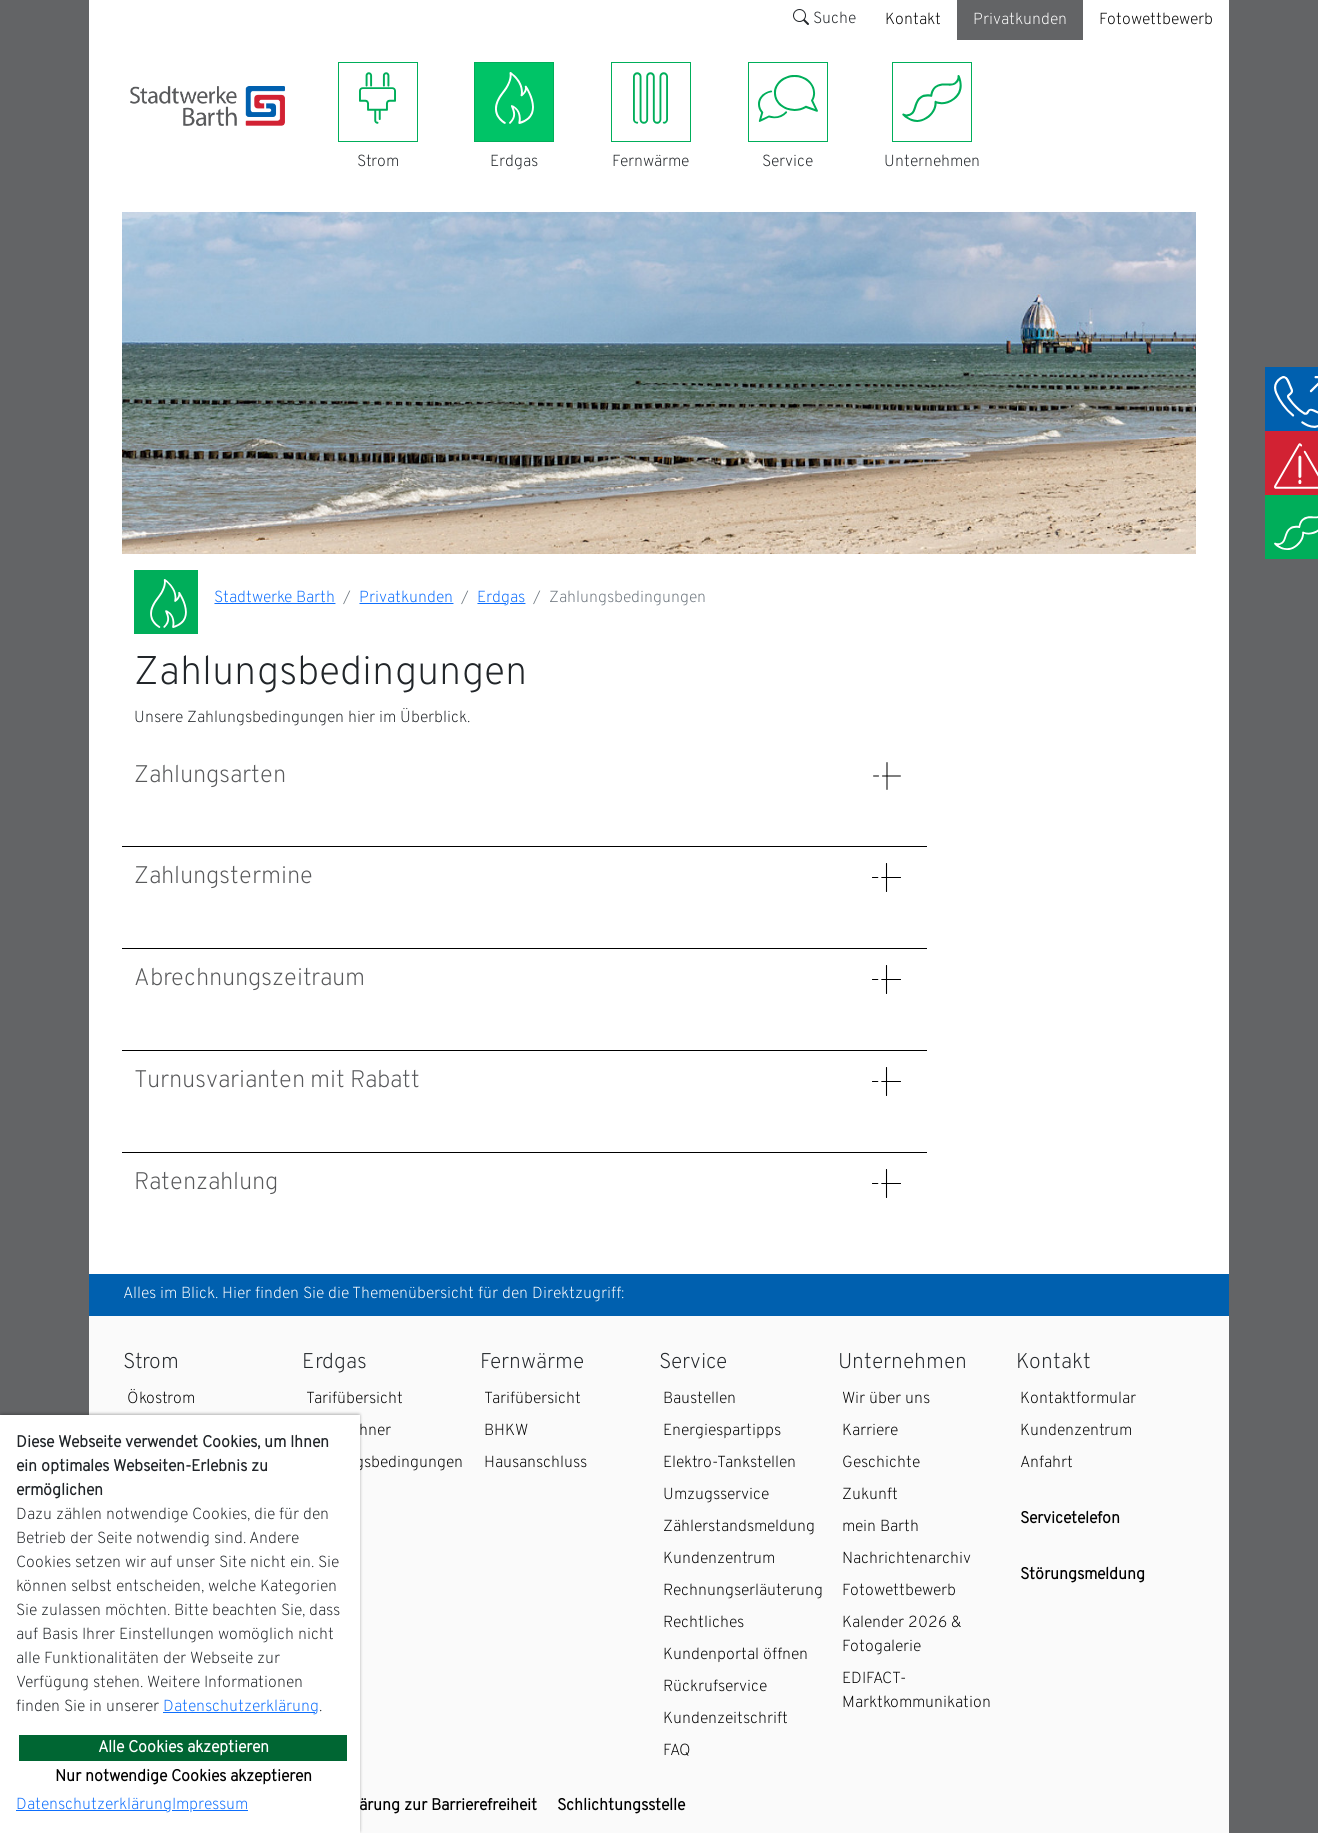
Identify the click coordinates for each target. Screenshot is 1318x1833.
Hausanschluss (535, 1463)
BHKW (506, 1431)
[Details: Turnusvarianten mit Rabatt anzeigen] (886, 1081)
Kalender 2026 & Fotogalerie (902, 1635)
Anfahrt (1046, 1463)
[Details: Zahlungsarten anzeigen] (886, 776)
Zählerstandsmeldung (739, 1527)
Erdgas (501, 598)
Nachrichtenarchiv (906, 1559)
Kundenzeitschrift (725, 1719)
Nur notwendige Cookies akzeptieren (183, 1777)
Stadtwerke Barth (274, 598)
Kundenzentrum (719, 1559)
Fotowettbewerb (1156, 20)
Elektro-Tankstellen (729, 1463)
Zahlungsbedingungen (384, 1463)
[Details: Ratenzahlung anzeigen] (886, 1183)
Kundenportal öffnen (735, 1655)
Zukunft (870, 1495)
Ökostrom (161, 1399)
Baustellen (699, 1399)
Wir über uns (886, 1399)
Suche (824, 19)
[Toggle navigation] (142, 138)
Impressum (210, 1805)
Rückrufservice (715, 1687)
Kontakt (913, 20)
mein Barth (880, 1527)
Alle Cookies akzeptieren (183, 1748)
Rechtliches (703, 1623)
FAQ (677, 1751)
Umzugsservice (716, 1495)
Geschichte (881, 1463)
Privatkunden (1020, 20)
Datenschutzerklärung (241, 1707)
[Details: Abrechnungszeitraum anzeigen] (886, 979)
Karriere (870, 1431)
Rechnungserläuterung (743, 1591)
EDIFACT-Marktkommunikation (916, 1691)
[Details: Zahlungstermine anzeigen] (886, 877)
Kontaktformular (1078, 1399)
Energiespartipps (722, 1431)
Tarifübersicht (354, 1399)
